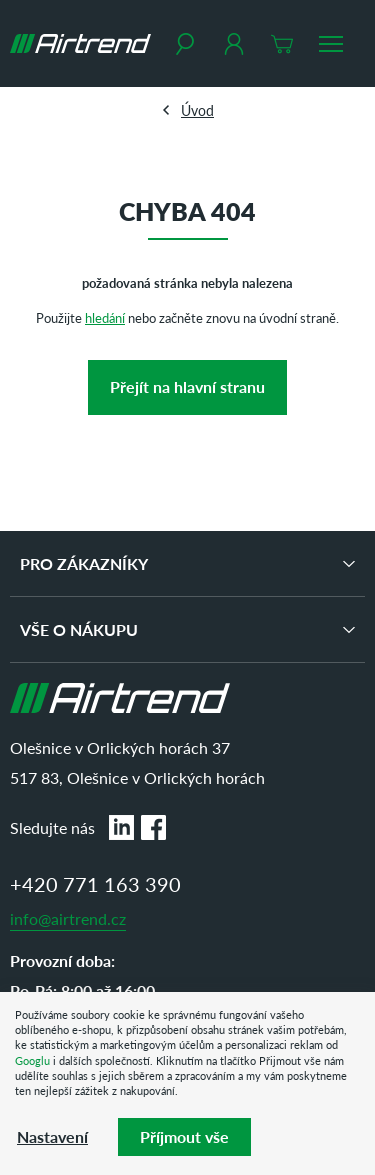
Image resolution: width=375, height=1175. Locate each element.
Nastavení (52, 1136)
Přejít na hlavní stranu (187, 386)
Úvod (197, 110)
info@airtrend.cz (68, 918)
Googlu (32, 1060)
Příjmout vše (184, 1136)
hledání (105, 317)
